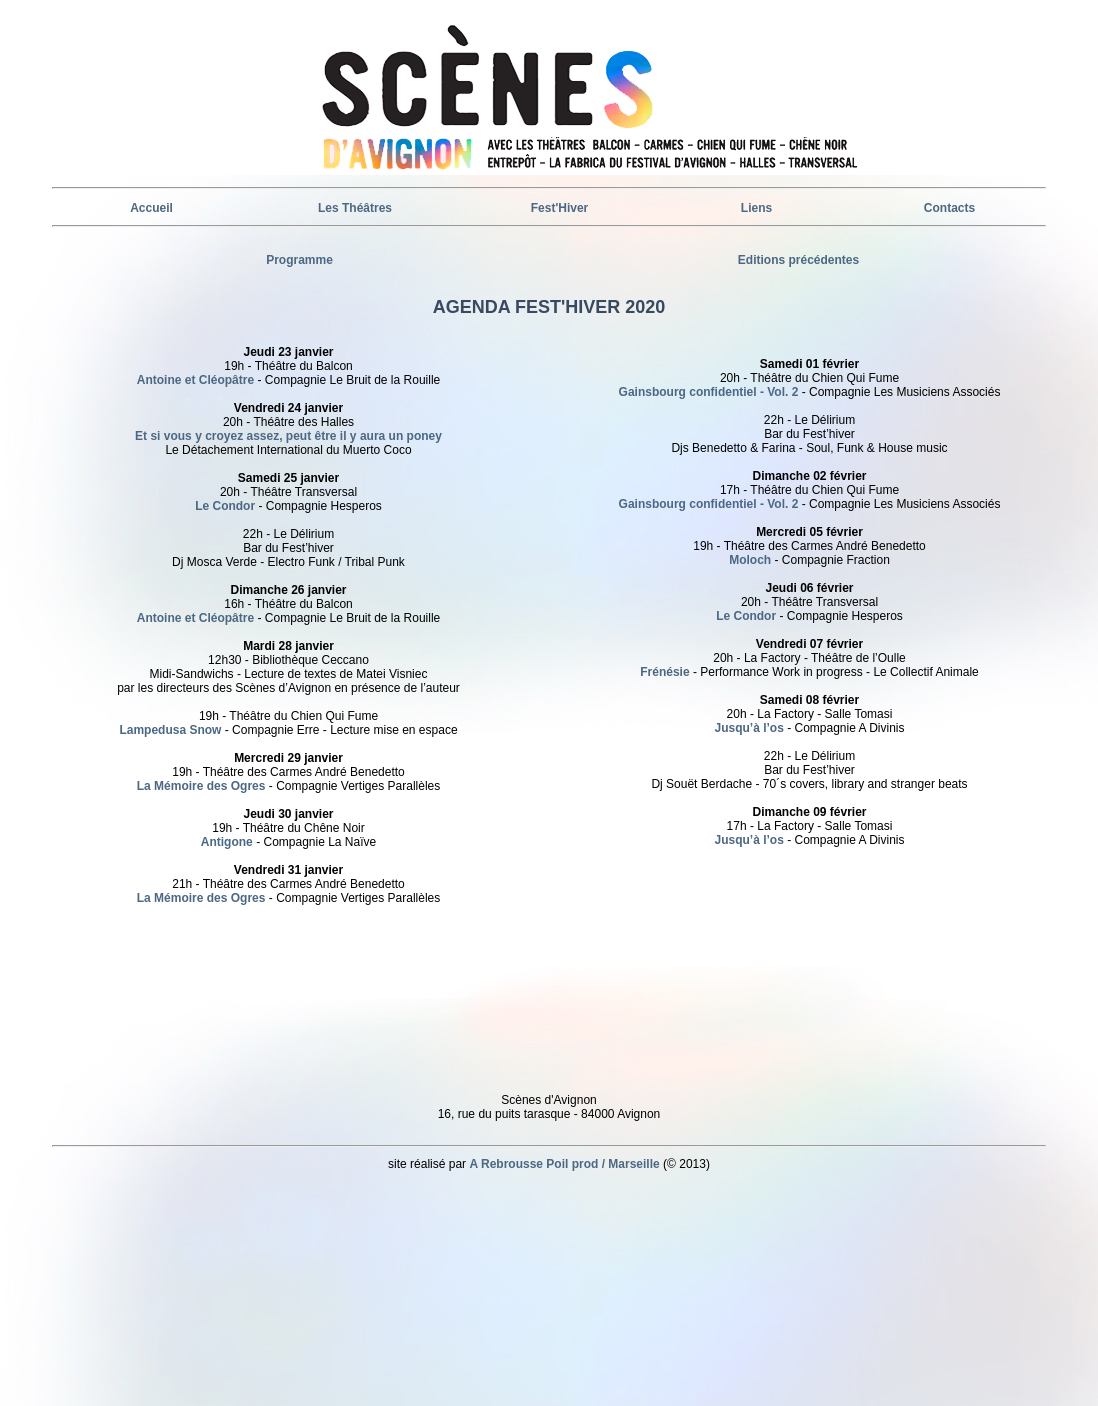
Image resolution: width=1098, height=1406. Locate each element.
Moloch (750, 560)
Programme (299, 260)
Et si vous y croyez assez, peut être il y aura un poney (288, 436)
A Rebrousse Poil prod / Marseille (564, 1164)
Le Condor (226, 506)
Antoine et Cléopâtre (195, 380)
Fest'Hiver (560, 208)
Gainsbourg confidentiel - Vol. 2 (709, 392)
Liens (756, 208)
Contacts (949, 208)
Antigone (227, 842)
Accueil (151, 208)
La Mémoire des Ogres (201, 786)
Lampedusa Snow (170, 730)
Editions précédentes (798, 260)
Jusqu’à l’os (748, 728)
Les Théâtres (355, 208)
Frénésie (666, 672)
